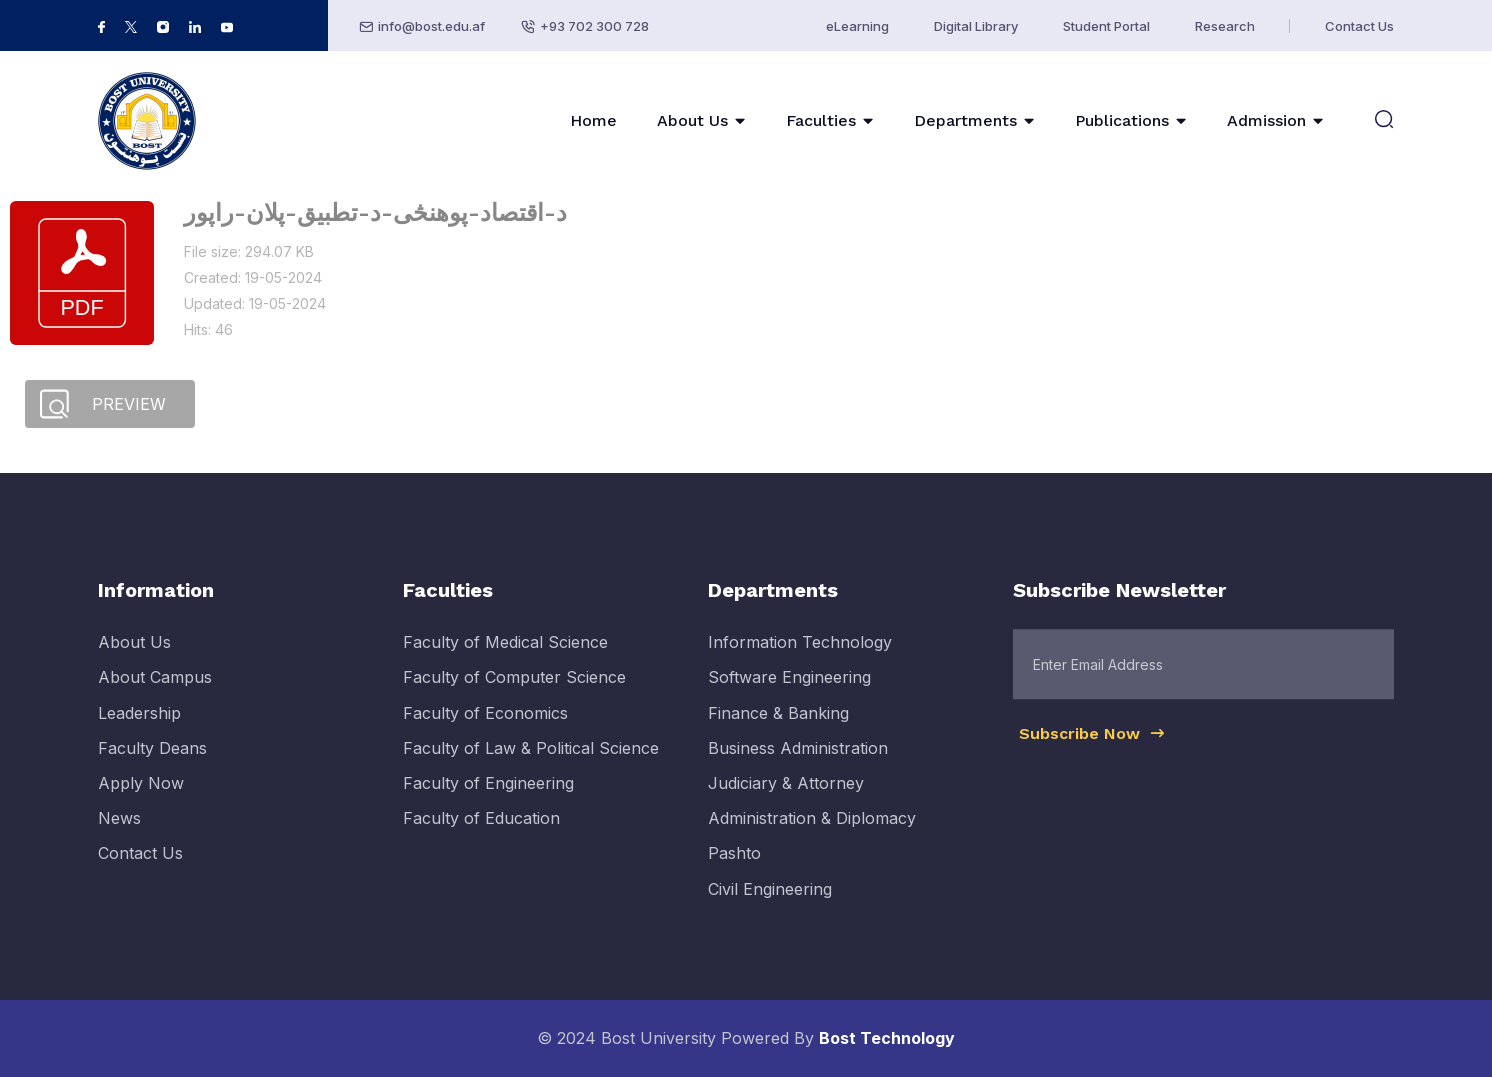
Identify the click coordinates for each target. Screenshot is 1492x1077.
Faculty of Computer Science (514, 696)
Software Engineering (789, 696)
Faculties (821, 120)
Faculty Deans (152, 766)
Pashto (734, 872)
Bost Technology (887, 1038)
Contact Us (1359, 26)
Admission (1266, 120)
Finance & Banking (778, 731)
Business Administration (798, 766)
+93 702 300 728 (594, 26)
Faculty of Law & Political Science (531, 766)
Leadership (139, 731)
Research (1225, 26)
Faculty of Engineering (488, 801)
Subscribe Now (1093, 752)
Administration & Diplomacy (812, 837)
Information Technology (800, 661)
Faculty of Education (481, 837)
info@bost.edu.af (431, 26)
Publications (1122, 120)
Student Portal (1106, 26)
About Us (692, 120)
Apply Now (141, 801)
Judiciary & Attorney (786, 801)
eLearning (857, 26)
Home (593, 120)
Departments (965, 120)
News (119, 837)
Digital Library (976, 26)
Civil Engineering (770, 907)
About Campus (155, 696)
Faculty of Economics (485, 731)
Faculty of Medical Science (505, 661)
